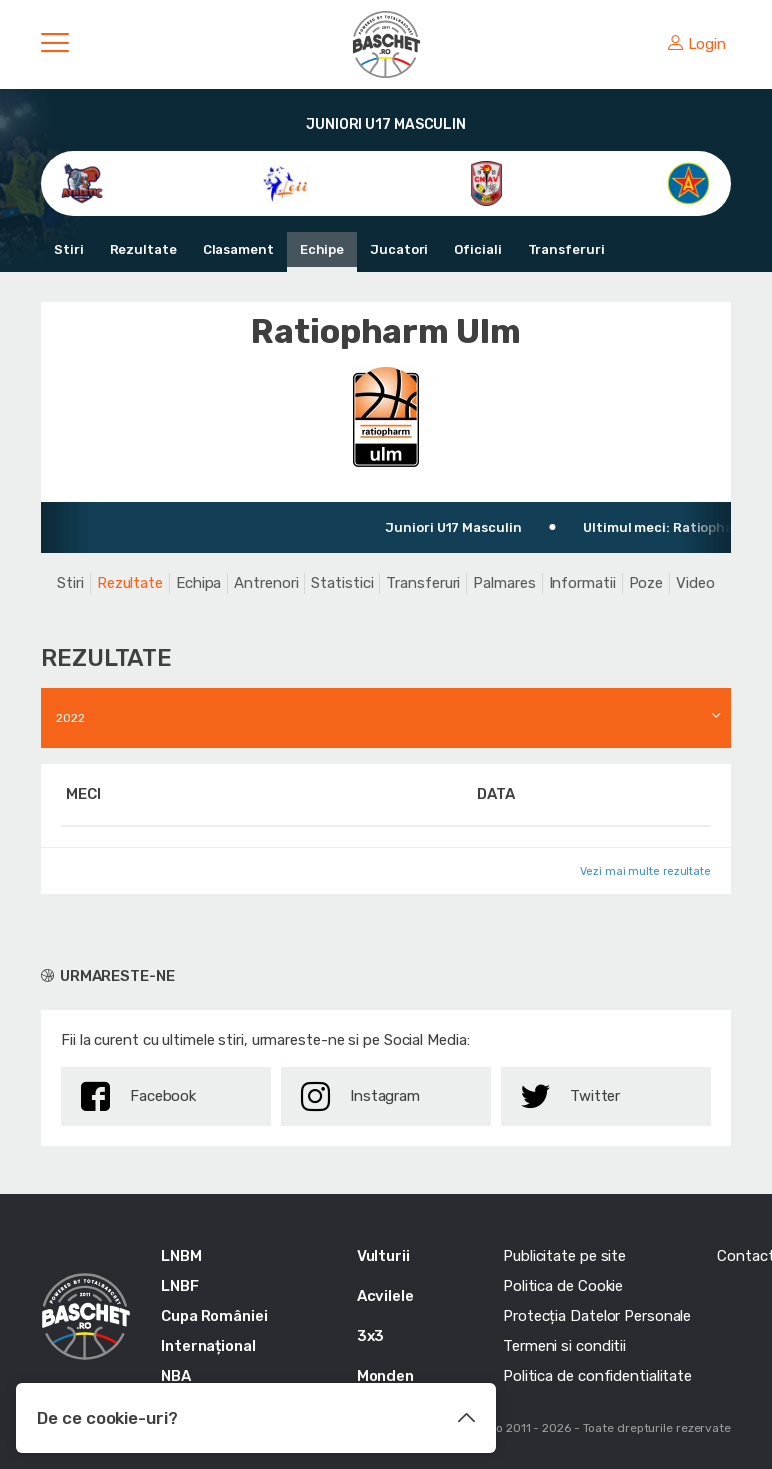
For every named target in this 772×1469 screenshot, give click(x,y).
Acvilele (385, 1296)
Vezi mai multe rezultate (645, 871)
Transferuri (566, 249)
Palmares (504, 583)
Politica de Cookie (563, 1286)
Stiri (69, 249)
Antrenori (266, 583)
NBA (176, 1376)
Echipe (322, 249)
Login (697, 44)
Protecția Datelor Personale (597, 1316)
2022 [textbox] (70, 718)
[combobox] (386, 718)
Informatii (582, 583)
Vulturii (383, 1256)
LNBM (181, 1256)
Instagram (360, 1096)
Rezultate (143, 249)
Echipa (198, 583)
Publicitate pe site (564, 1256)
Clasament (238, 249)
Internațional (208, 1346)
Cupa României (214, 1316)
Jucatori (399, 249)
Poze (646, 583)
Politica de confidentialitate (597, 1376)
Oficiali (477, 249)
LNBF (180, 1286)
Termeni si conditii (564, 1346)
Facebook (138, 1096)
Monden (385, 1376)
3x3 (371, 1336)
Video (695, 583)
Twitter (570, 1096)
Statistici (342, 583)
